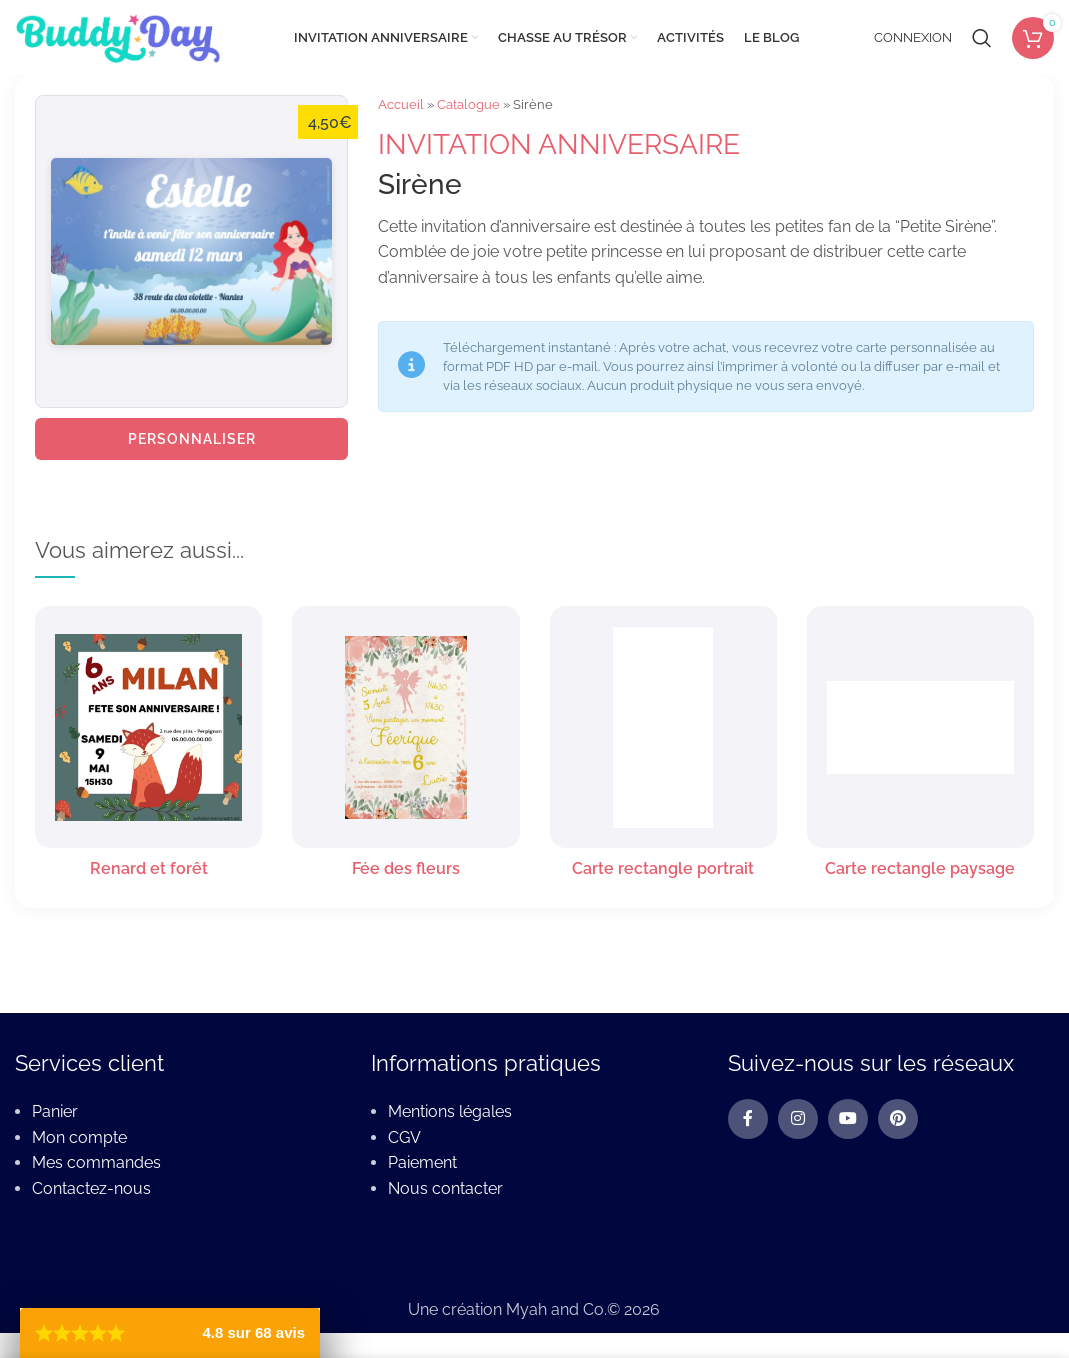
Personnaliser (192, 439)
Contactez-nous (91, 1188)
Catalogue (468, 104)
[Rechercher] (982, 38)
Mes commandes (96, 1162)
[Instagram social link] (798, 1119)
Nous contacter (445, 1188)
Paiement (422, 1162)
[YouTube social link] (848, 1119)
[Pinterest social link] (898, 1119)
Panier (55, 1111)
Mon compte (79, 1137)
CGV (404, 1137)
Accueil (401, 104)
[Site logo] (117, 36)
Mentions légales (450, 1111)
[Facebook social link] (748, 1119)
